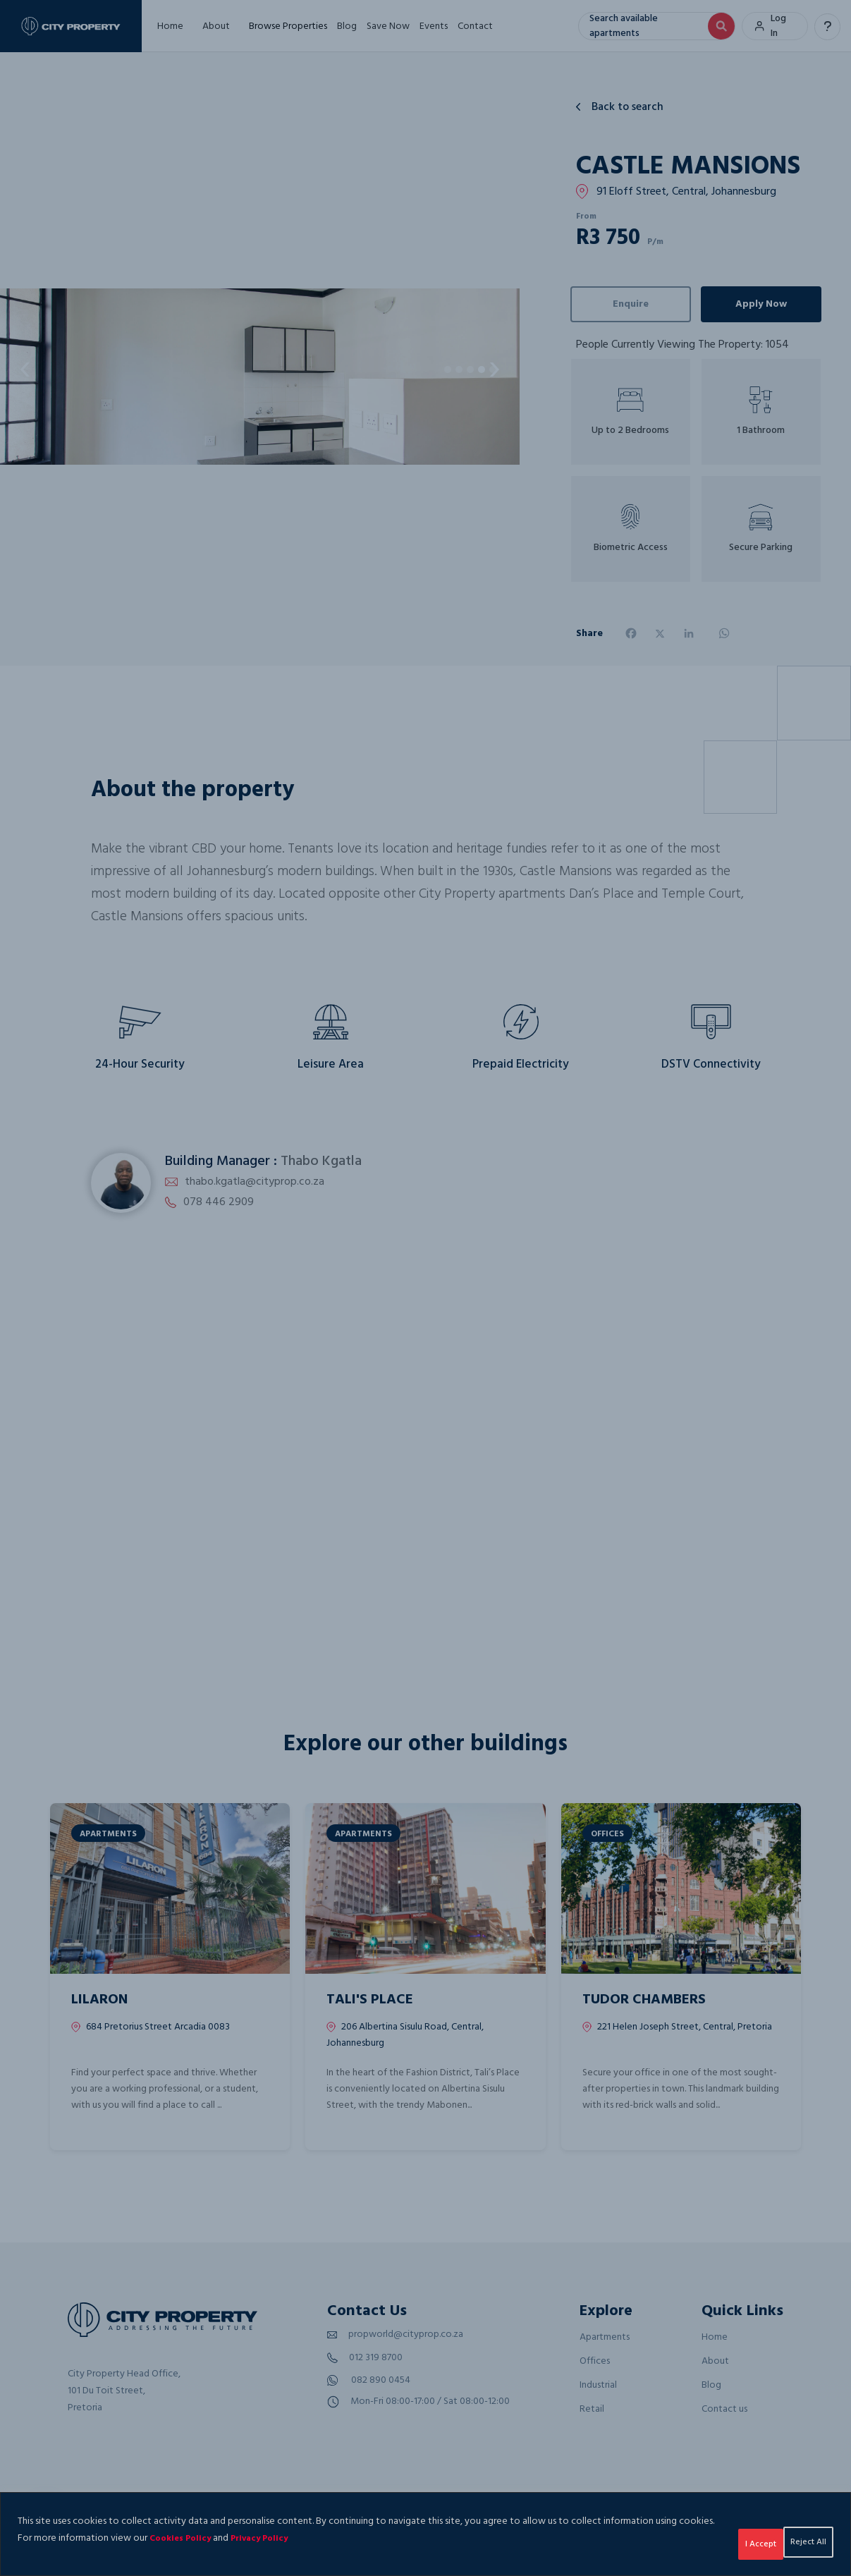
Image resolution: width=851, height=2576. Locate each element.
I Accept (795, 2538)
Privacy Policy (332, 2538)
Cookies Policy (244, 2538)
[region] (425, 2534)
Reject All (710, 2538)
